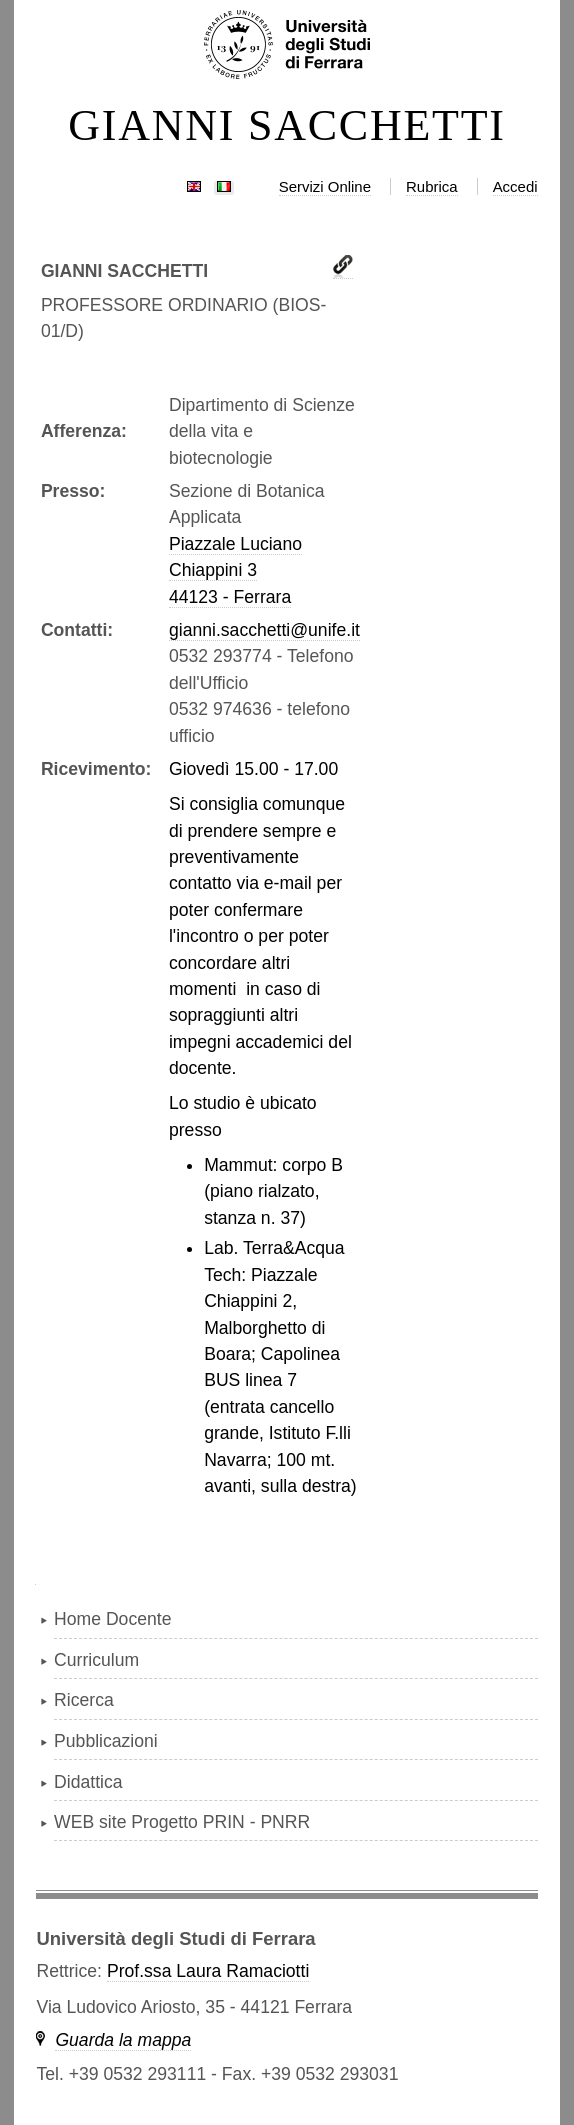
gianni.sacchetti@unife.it (264, 630)
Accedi (515, 186)
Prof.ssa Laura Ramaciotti (208, 1971)
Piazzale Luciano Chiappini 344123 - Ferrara (235, 570)
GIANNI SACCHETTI (287, 126)
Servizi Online (325, 186)
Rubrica (432, 186)
